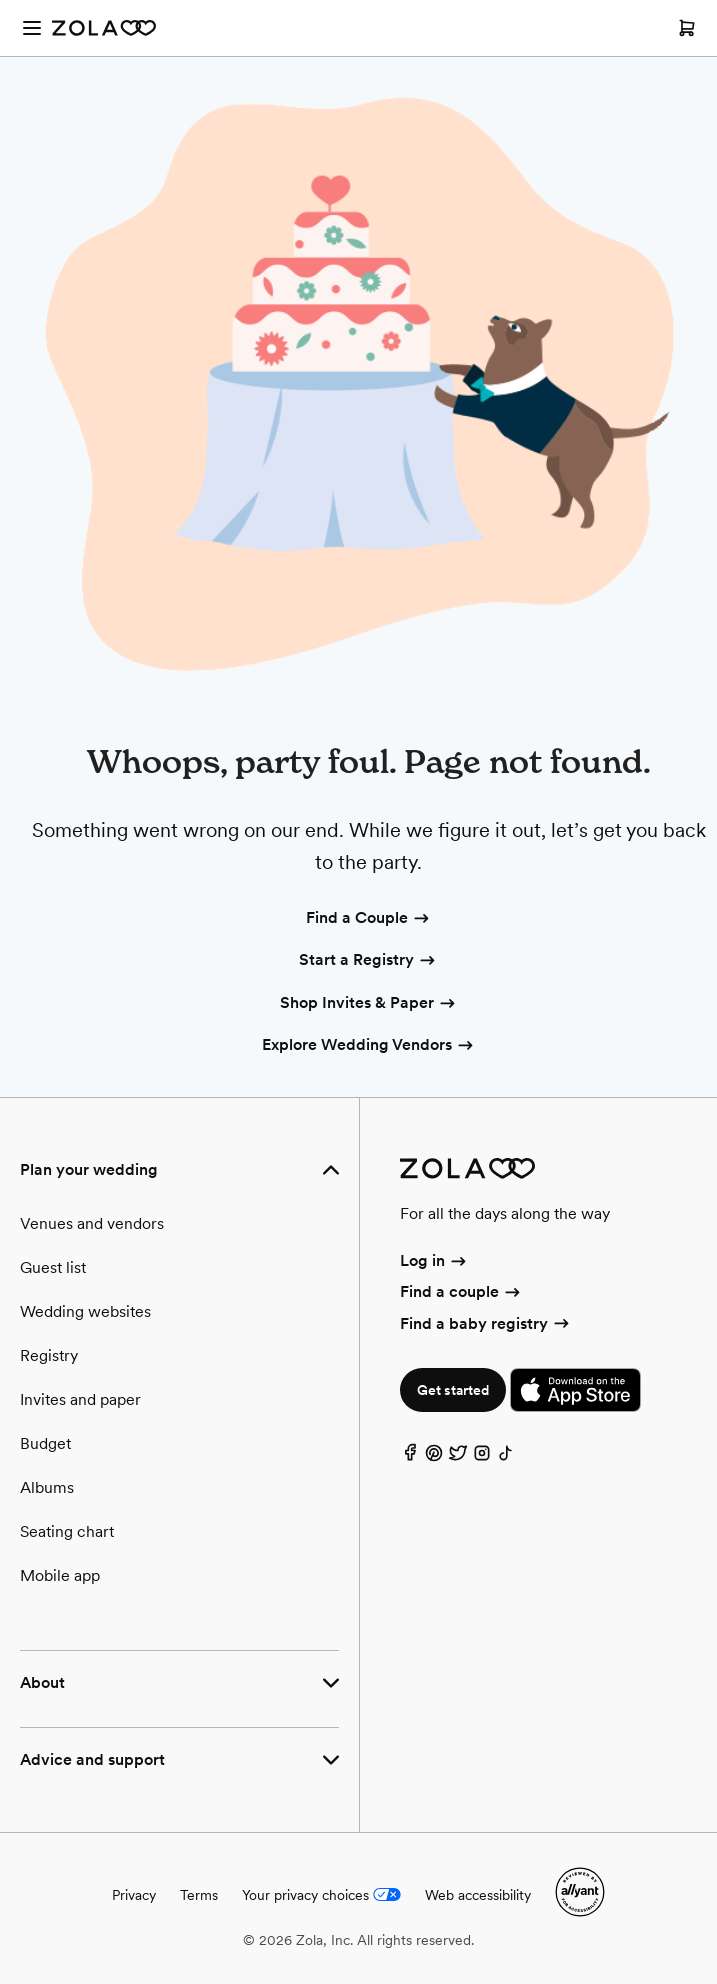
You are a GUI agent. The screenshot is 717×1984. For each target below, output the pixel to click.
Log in (434, 1260)
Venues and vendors (92, 1223)
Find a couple (461, 1291)
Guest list (53, 1267)
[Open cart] (687, 28)
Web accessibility (478, 1895)
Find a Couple (369, 919)
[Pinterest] (434, 1457)
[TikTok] (506, 1457)
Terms (199, 1895)
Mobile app (60, 1575)
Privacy (134, 1895)
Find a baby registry (486, 1323)
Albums (47, 1487)
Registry (49, 1355)
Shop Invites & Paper (369, 1004)
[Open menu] (32, 28)
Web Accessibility (0, 0)
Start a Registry (368, 961)
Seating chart (67, 1531)
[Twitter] (458, 1457)
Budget (45, 1443)
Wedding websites (85, 1311)
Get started (453, 1390)
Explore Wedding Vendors (369, 1046)
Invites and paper (80, 1399)
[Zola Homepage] (104, 28)
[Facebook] (410, 1457)
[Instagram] (482, 1457)
